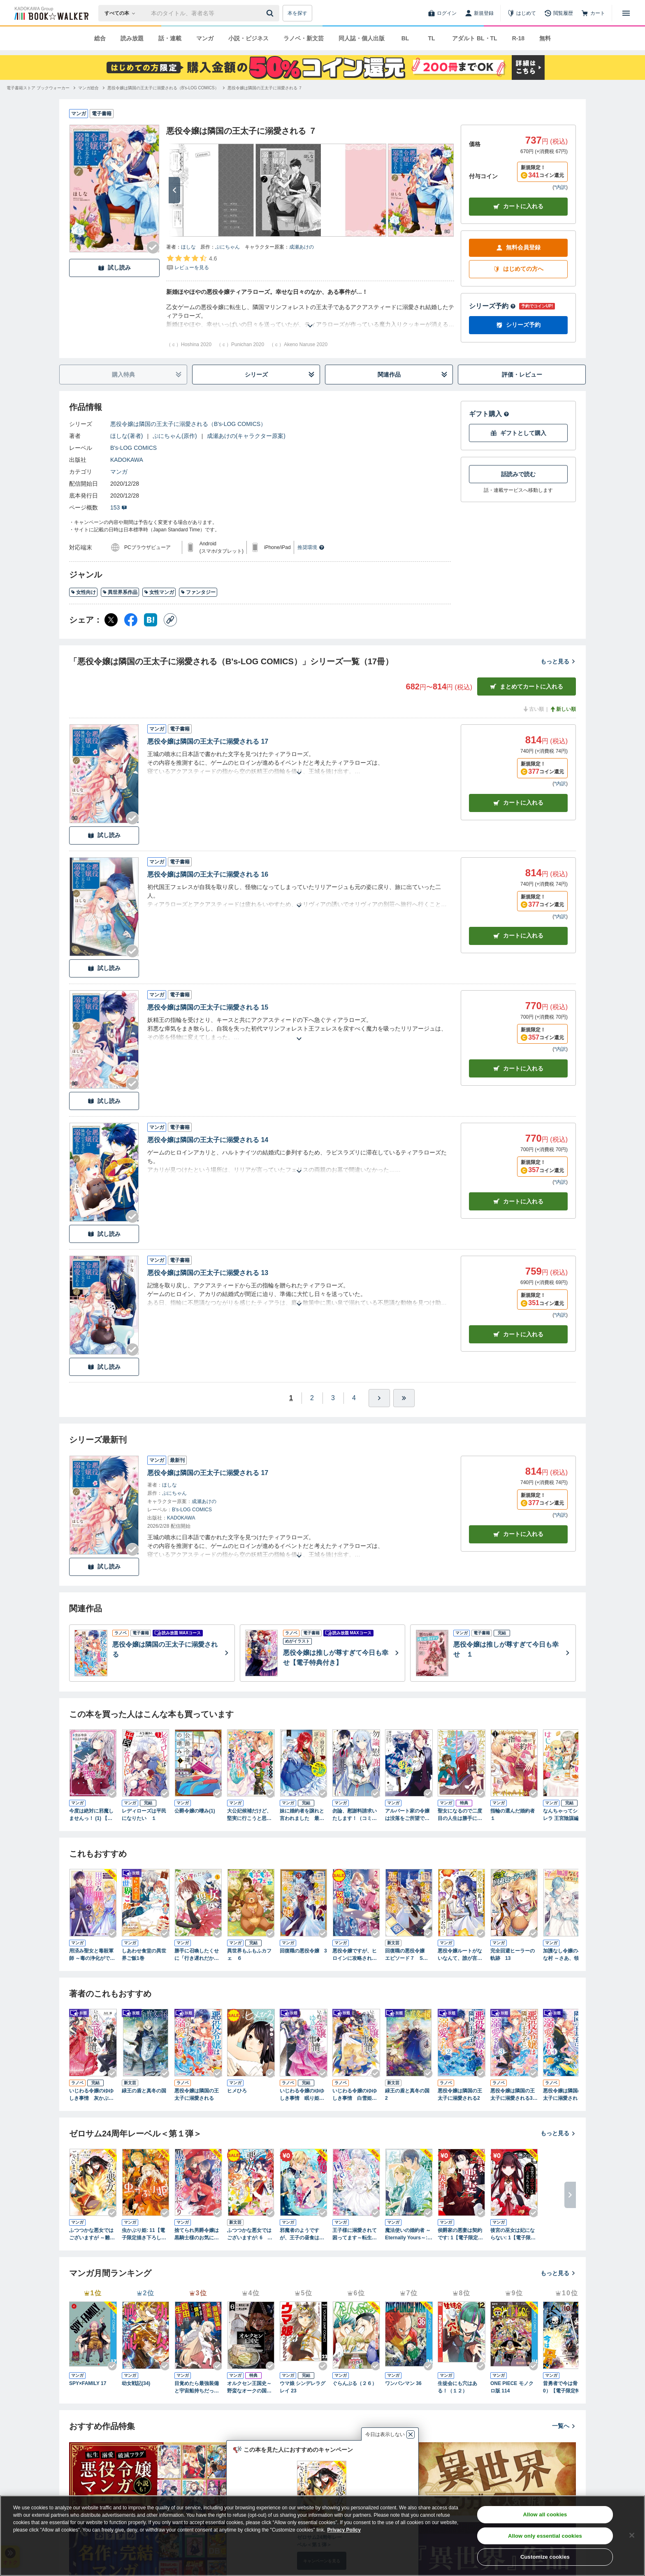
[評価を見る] (191, 262)
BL (405, 38)
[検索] (271, 13)
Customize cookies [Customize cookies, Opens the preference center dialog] (545, 2557)
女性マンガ (159, 592)
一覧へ (564, 2425)
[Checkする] (153, 247)
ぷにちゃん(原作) (175, 436)
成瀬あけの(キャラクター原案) (246, 436)
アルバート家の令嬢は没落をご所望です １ (409, 1815)
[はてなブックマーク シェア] (151, 620)
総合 (100, 38)
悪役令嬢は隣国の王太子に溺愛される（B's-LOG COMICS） (188, 424)
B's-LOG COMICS (133, 447)
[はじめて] (522, 13)
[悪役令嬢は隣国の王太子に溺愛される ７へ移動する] (265, 88)
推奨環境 (311, 547)
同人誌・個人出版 (362, 38)
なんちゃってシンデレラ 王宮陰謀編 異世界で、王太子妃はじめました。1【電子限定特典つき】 (566, 1815)
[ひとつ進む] (379, 1398)
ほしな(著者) (126, 436)
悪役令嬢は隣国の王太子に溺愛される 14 (207, 1139)
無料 (545, 38)
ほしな (188, 247)
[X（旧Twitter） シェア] (111, 620)
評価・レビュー (522, 374)
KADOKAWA (126, 459)
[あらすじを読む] (310, 316)
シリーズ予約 (492, 306)
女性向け (83, 592)
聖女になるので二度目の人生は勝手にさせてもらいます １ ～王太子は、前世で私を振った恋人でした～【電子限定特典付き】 (460, 1815)
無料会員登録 (518, 247)
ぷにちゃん (227, 247)
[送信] (271, 13)
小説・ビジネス (248, 38)
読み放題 (132, 38)
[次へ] (174, 190)
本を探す (297, 13)
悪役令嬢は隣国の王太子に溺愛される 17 (207, 741)
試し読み (114, 267)
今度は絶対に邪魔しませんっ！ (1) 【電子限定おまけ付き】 (91, 1815)
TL (431, 38)
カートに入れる (518, 206)
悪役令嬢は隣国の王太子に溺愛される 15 (207, 1007)
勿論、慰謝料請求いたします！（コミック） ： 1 (354, 1815)
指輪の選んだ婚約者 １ (514, 1814)
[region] (322, 2535)
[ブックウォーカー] (50, 13)
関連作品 (413, 374)
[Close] (632, 2535)
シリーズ (280, 374)
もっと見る (558, 661)
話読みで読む (518, 474)
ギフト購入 (489, 413)
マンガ (204, 38)
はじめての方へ (518, 268)
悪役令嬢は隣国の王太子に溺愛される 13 (207, 1272)
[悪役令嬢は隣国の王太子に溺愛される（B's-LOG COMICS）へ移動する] (163, 88)
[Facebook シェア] (131, 620)
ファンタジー (198, 592)
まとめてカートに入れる (526, 686)
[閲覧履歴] (559, 13)
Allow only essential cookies (545, 2536)
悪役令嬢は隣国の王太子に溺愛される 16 (207, 874)
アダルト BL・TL (474, 38)
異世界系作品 (119, 592)
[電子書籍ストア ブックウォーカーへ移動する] (38, 88)
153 (118, 507)
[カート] (593, 13)
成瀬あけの (301, 247)
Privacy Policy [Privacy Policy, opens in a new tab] (344, 2530)
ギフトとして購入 (518, 433)
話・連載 (169, 38)
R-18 (518, 38)
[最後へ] (404, 1398)
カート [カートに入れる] (518, 802)
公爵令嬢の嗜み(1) (194, 1811)
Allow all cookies (545, 2514)
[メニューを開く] (626, 13)
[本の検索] (122, 13)
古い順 (533, 709)
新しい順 (563, 709)
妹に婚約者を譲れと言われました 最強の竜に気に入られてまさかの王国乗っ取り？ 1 (302, 1815)
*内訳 (560, 187)
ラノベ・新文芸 (303, 38)
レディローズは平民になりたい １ (144, 1814)
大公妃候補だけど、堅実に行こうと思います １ (249, 1815)
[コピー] (170, 620)
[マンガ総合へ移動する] (88, 88)
